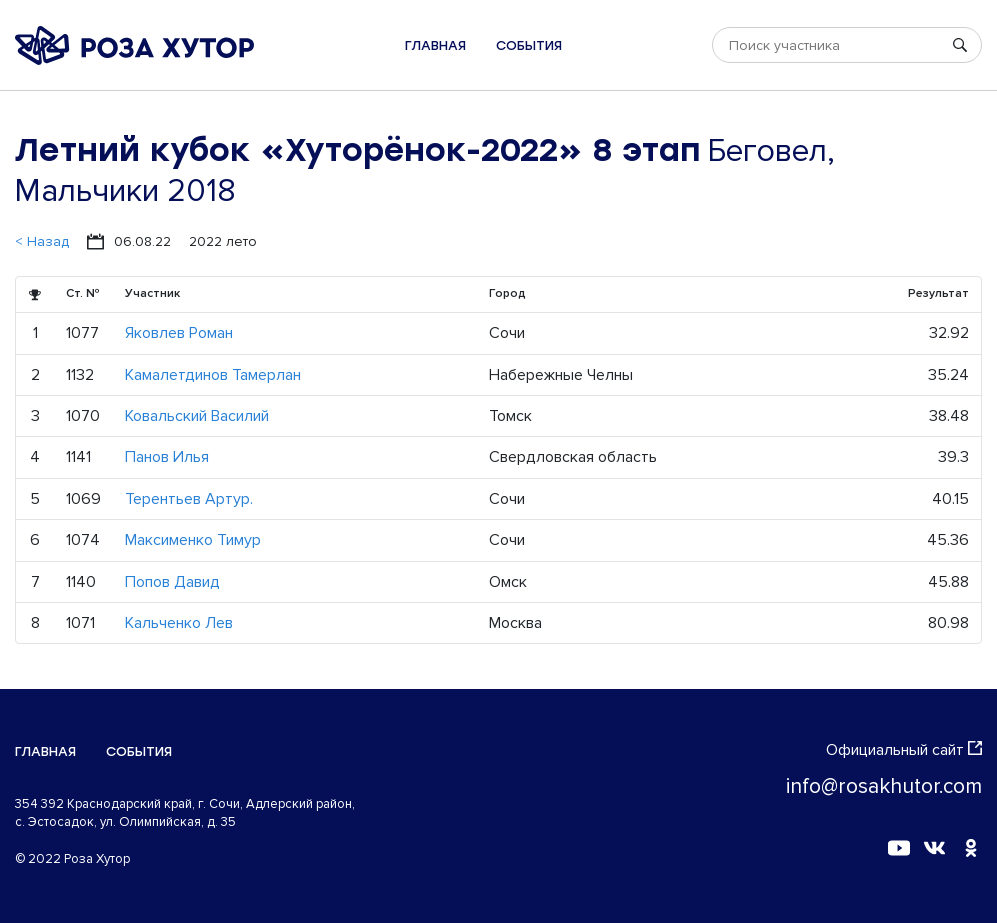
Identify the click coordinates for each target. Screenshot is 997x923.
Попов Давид (172, 582)
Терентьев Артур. (189, 499)
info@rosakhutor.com (884, 786)
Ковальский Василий (197, 416)
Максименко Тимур (193, 540)
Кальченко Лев (179, 623)
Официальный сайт (904, 750)
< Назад (42, 241)
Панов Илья (167, 457)
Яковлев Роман (179, 333)
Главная (435, 45)
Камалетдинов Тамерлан (213, 375)
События (529, 45)
